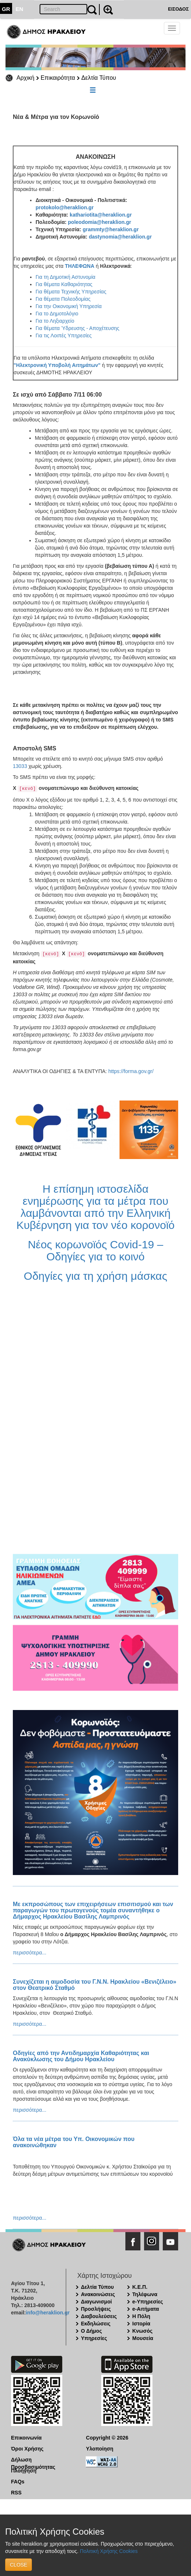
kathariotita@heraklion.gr (101, 215)
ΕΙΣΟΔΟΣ (178, 9)
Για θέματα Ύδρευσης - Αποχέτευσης (78, 328)
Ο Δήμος (91, 2331)
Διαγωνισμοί (96, 2302)
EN (19, 9)
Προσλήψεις (96, 2309)
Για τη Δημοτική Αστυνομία (65, 277)
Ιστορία (141, 2323)
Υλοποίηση (100, 2449)
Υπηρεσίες (94, 2338)
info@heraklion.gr (47, 2313)
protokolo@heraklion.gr (64, 207)
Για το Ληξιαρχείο (55, 321)
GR (6, 9)
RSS (16, 2493)
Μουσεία (142, 2338)
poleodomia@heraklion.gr (99, 222)
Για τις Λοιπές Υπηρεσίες (64, 335)
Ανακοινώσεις (98, 2294)
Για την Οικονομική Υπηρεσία (69, 306)
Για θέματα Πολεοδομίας (63, 299)
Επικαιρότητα (58, 78)
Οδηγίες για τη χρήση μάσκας (95, 1276)
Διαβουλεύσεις (99, 2316)
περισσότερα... (29, 1953)
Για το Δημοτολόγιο (57, 313)
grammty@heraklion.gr (110, 229)
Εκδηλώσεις (96, 2323)
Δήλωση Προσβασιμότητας (33, 2460)
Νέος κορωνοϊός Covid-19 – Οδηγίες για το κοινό (95, 1250)
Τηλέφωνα (144, 2294)
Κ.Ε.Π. (139, 2287)
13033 (20, 766)
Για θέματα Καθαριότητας (64, 284)
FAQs (18, 2482)
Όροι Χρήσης (27, 2449)
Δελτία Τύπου (98, 78)
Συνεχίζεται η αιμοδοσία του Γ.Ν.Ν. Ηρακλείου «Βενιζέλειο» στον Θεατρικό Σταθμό (94, 1985)
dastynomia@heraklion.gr (120, 237)
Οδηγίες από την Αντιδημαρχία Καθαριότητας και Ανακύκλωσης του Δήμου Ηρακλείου (81, 2056)
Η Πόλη (141, 2316)
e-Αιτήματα (145, 2309)
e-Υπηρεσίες (147, 2302)
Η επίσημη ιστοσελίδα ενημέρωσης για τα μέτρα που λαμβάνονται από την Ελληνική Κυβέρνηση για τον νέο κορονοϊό (95, 1207)
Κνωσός (142, 2331)
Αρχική (25, 78)
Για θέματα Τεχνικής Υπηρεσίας (71, 292)
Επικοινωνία (26, 2438)
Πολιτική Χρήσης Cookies (109, 2551)
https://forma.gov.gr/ (130, 1071)
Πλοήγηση (23, 2471)
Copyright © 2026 (107, 2438)
